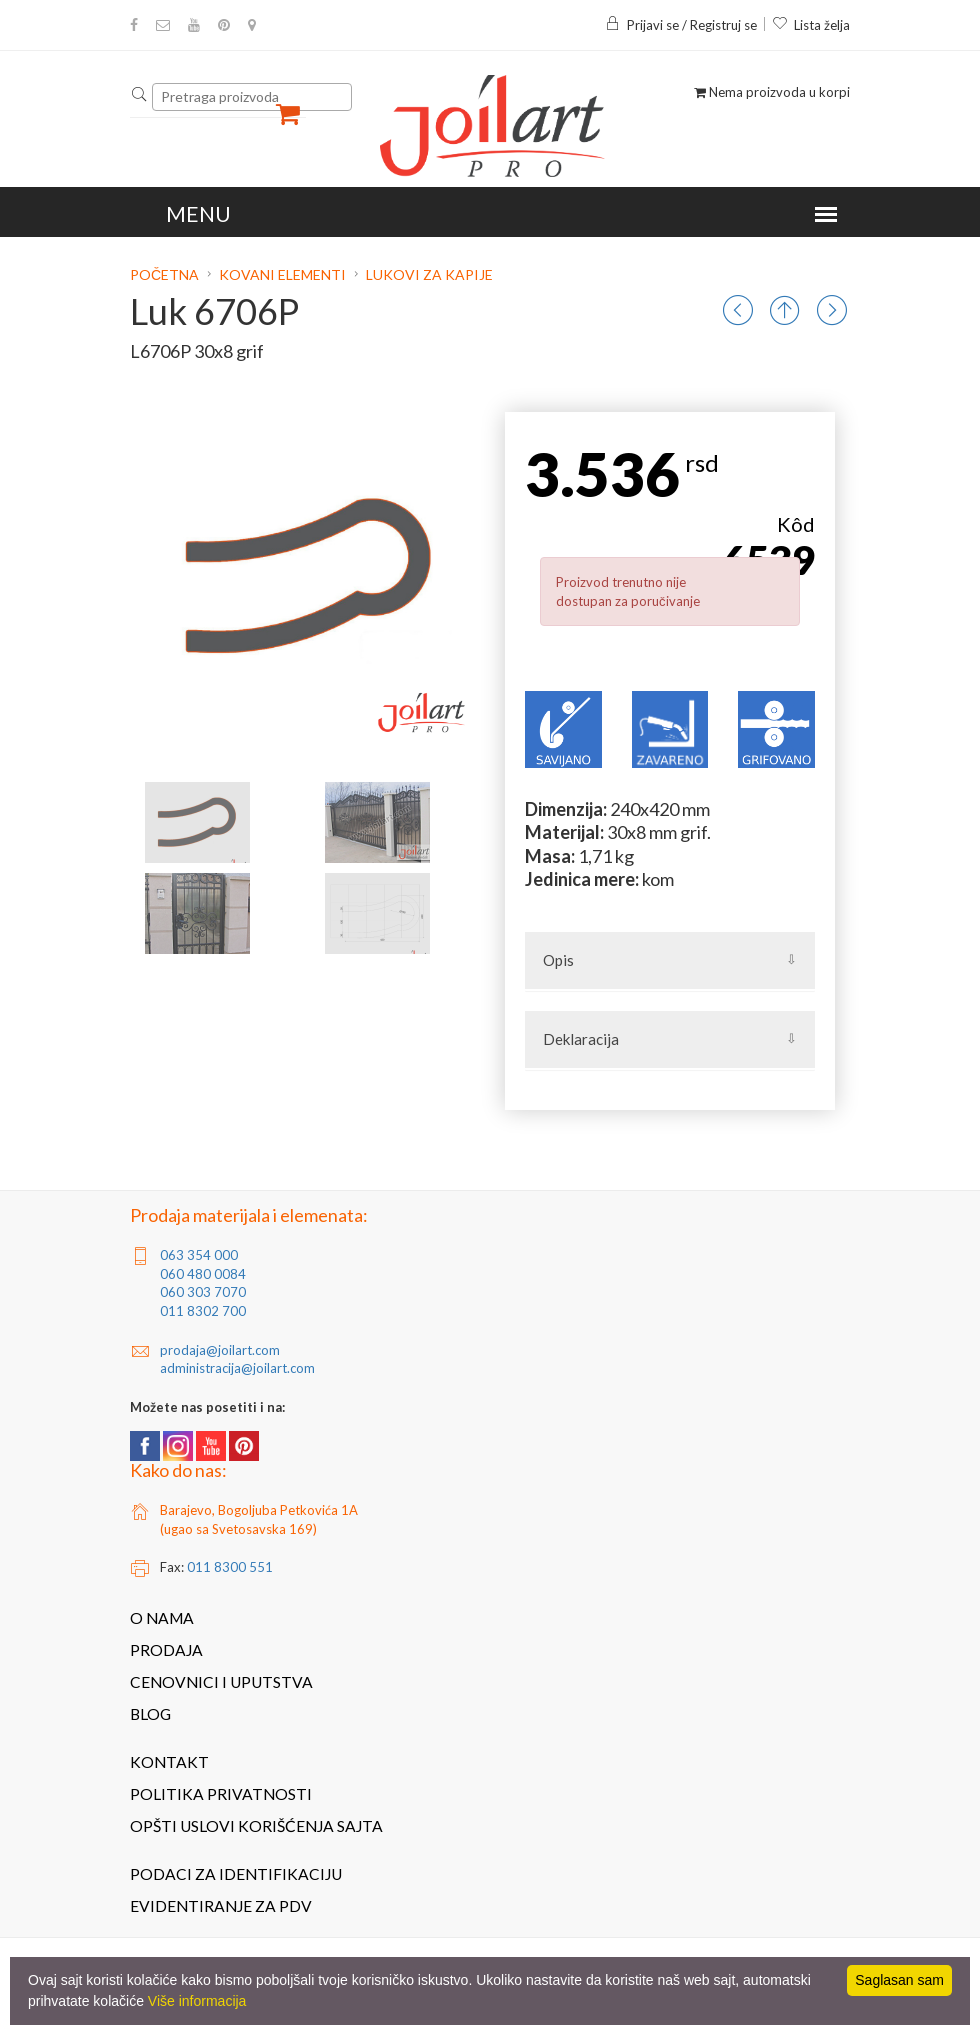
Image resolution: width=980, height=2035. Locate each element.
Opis (558, 960)
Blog (150, 1714)
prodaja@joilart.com (220, 1350)
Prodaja (166, 1650)
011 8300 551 (230, 1567)
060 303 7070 (203, 1292)
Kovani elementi (282, 274)
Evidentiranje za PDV (221, 1906)
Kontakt (169, 1762)
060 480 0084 (203, 1274)
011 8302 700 (203, 1311)
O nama (162, 1618)
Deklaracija (581, 1039)
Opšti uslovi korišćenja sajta (256, 1826)
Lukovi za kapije (429, 274)
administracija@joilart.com (237, 1368)
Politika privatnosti (221, 1794)
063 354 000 (199, 1255)
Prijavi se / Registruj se (681, 25)
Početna (166, 274)
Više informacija (197, 2001)
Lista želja (811, 25)
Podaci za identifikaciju (236, 1874)
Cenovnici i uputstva (221, 1682)
